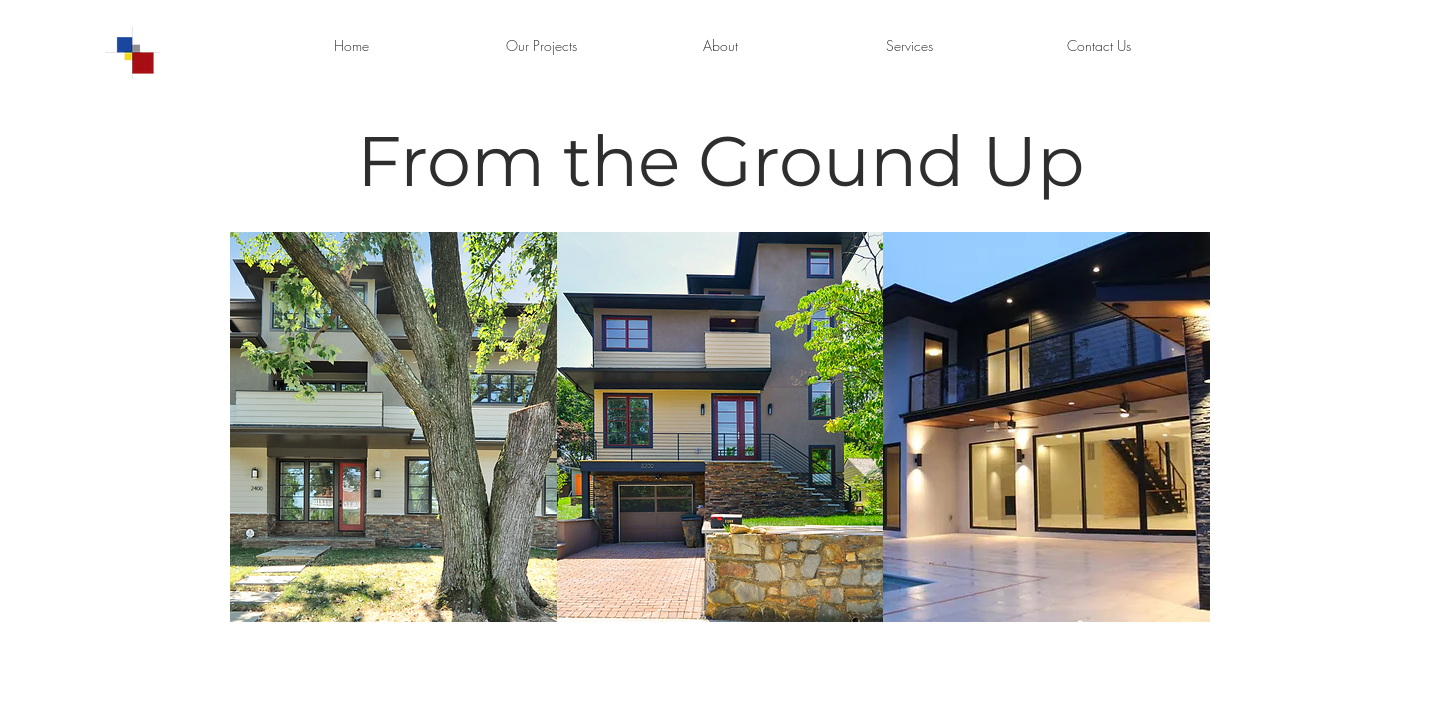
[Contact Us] (1099, 46)
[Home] (351, 46)
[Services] (909, 46)
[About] (720, 46)
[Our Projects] (541, 46)
